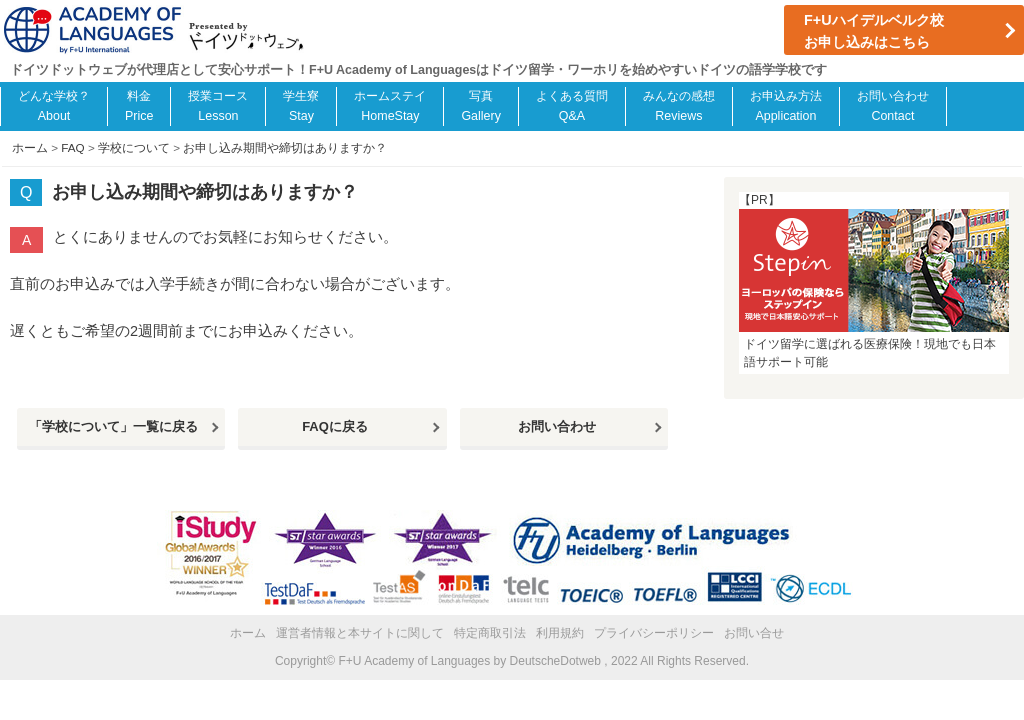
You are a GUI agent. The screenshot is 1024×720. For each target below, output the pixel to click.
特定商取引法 (490, 633)
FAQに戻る (335, 426)
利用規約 (560, 633)
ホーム (248, 633)
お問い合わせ (557, 426)
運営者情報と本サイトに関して (360, 633)
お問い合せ (754, 633)
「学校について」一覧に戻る (113, 426)
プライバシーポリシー (654, 633)
